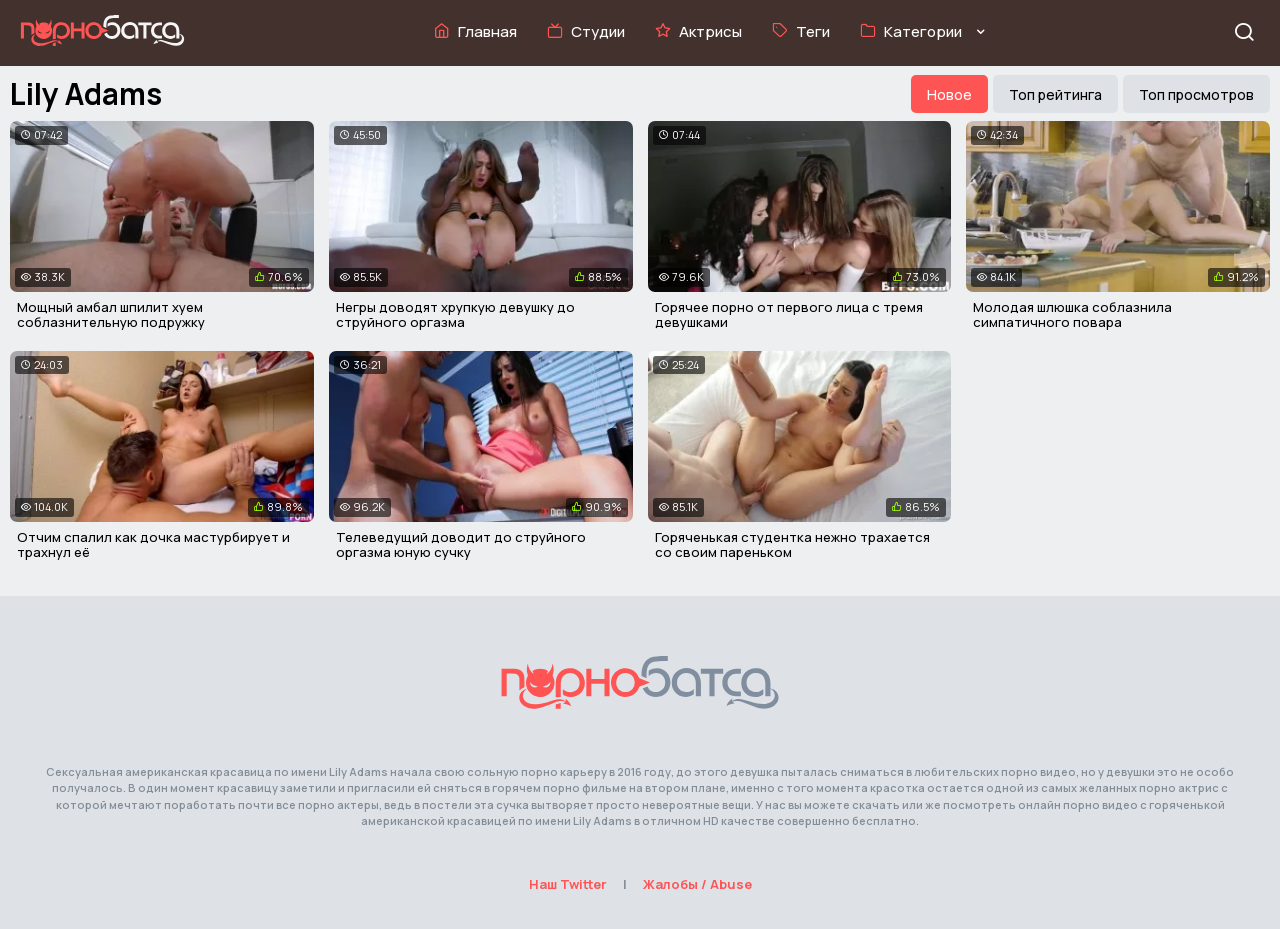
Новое (949, 94)
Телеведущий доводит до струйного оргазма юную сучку (461, 545)
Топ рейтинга (1055, 94)
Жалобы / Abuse (697, 884)
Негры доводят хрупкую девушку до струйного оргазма (455, 315)
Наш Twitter (568, 884)
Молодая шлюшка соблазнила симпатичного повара (1072, 315)
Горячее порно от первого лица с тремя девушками (789, 315)
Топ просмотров (1196, 94)
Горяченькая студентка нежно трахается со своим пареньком (792, 545)
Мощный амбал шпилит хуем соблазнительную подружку (111, 315)
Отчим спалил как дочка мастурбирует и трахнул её (153, 545)
